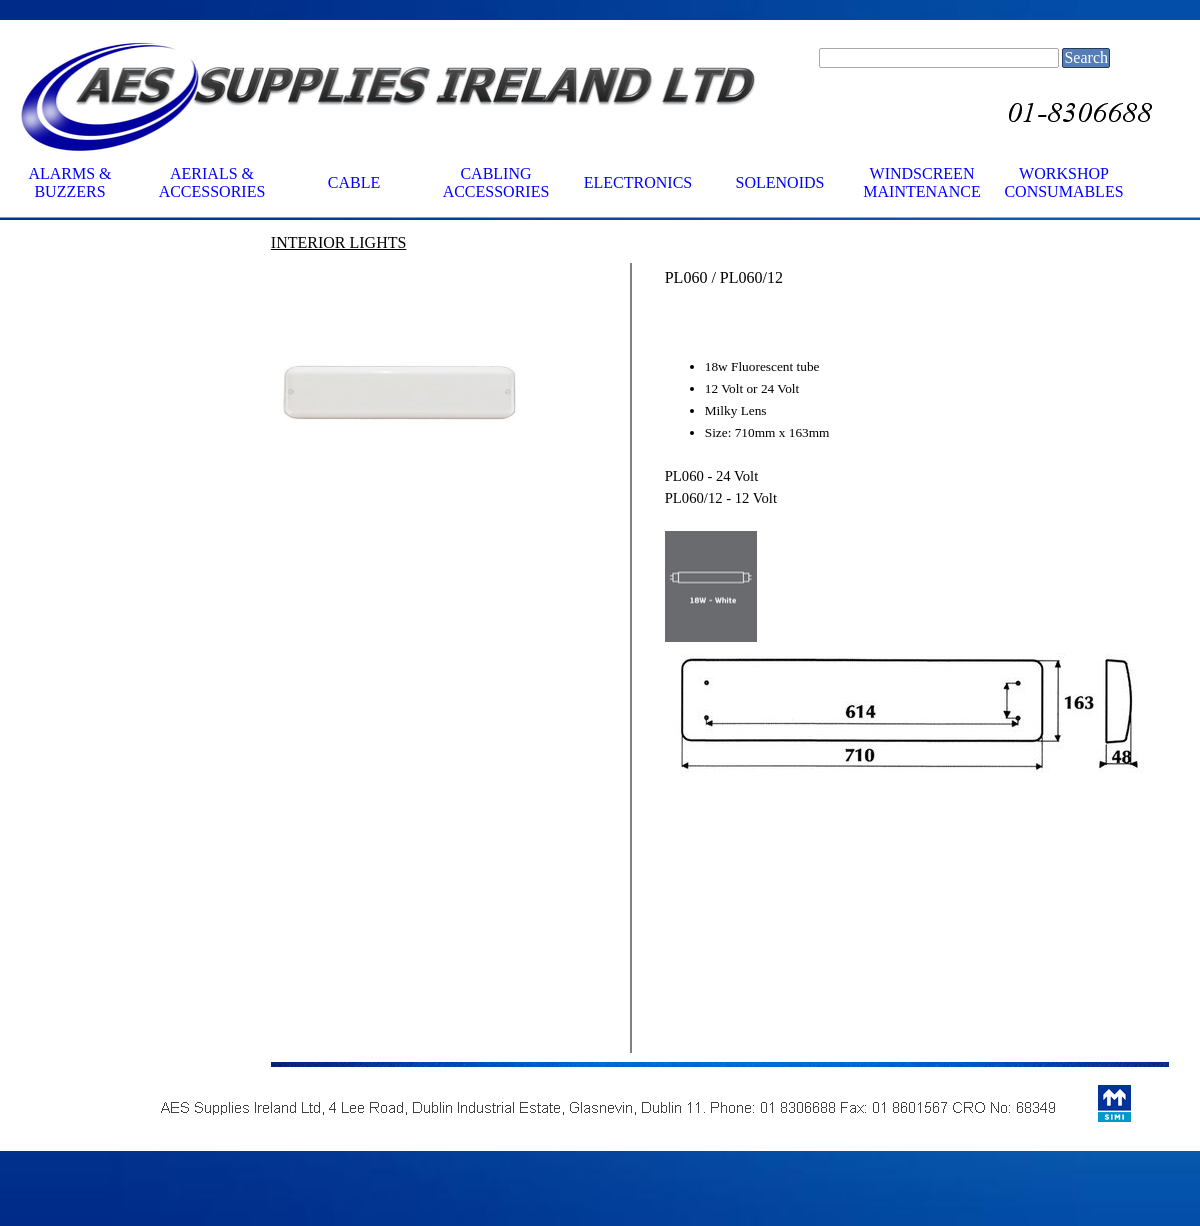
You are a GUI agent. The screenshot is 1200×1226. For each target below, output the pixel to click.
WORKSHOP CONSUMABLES (1063, 182)
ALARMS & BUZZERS (69, 182)
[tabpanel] (400, 242)
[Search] (939, 58)
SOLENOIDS (780, 182)
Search (1086, 57)
